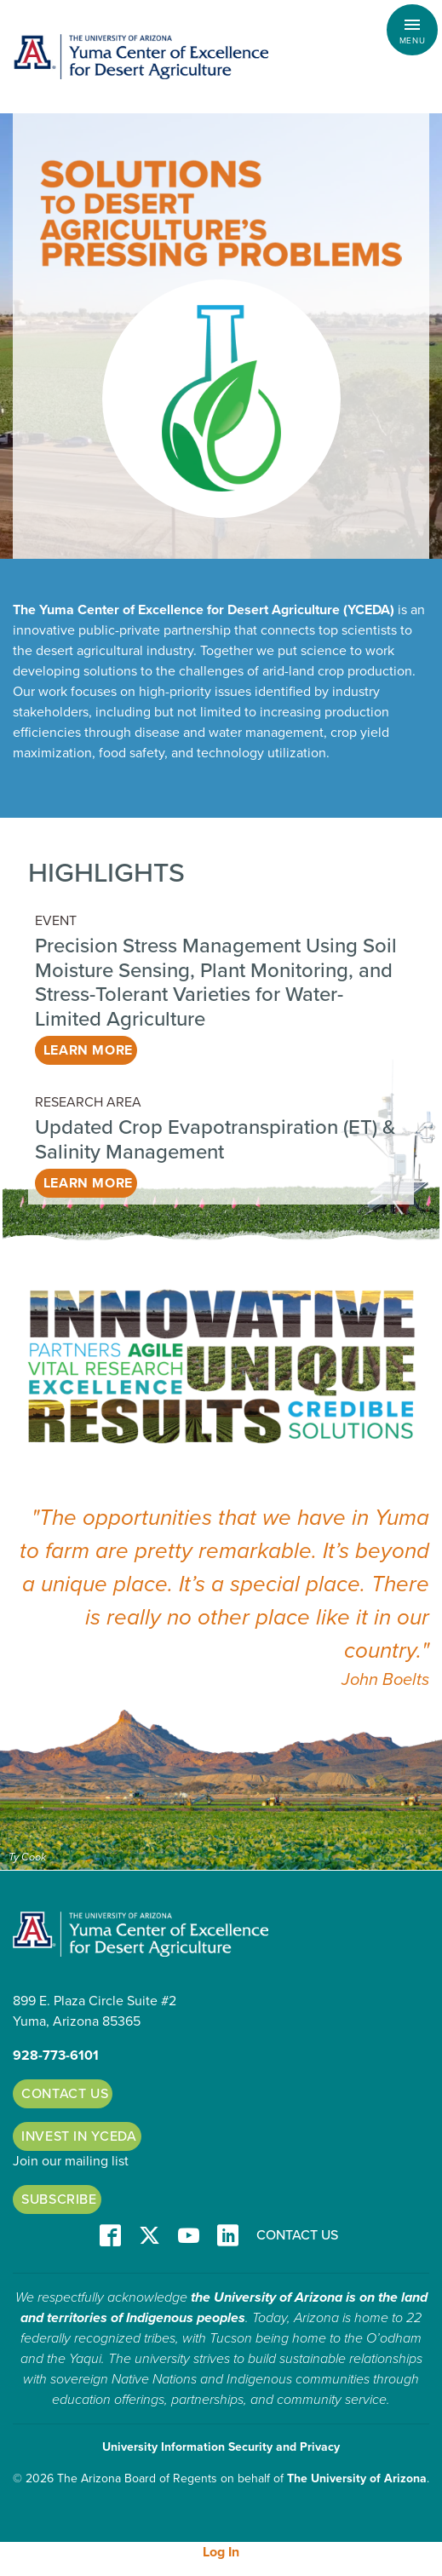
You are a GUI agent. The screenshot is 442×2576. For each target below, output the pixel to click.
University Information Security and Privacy (221, 2447)
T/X (149, 2236)
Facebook (110, 2236)
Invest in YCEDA (79, 2136)
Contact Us (64, 2093)
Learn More (88, 1050)
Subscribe (59, 2199)
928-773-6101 (56, 2055)
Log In (221, 2552)
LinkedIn (227, 2236)
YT (188, 2236)
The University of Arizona (357, 2478)
